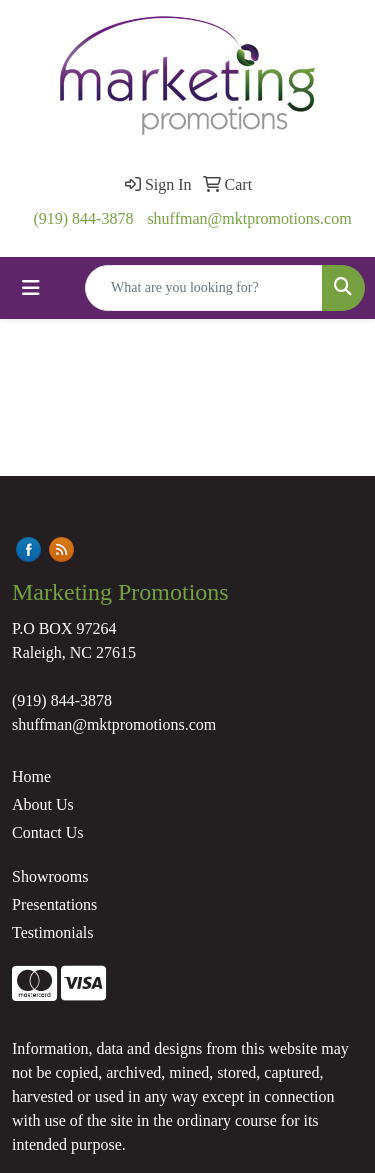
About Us (43, 804)
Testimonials (53, 932)
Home (31, 776)
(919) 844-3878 (83, 218)
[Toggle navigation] (31, 288)
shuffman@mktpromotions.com (249, 218)
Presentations (54, 904)
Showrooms (50, 876)
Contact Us (48, 832)
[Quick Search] (204, 288)
